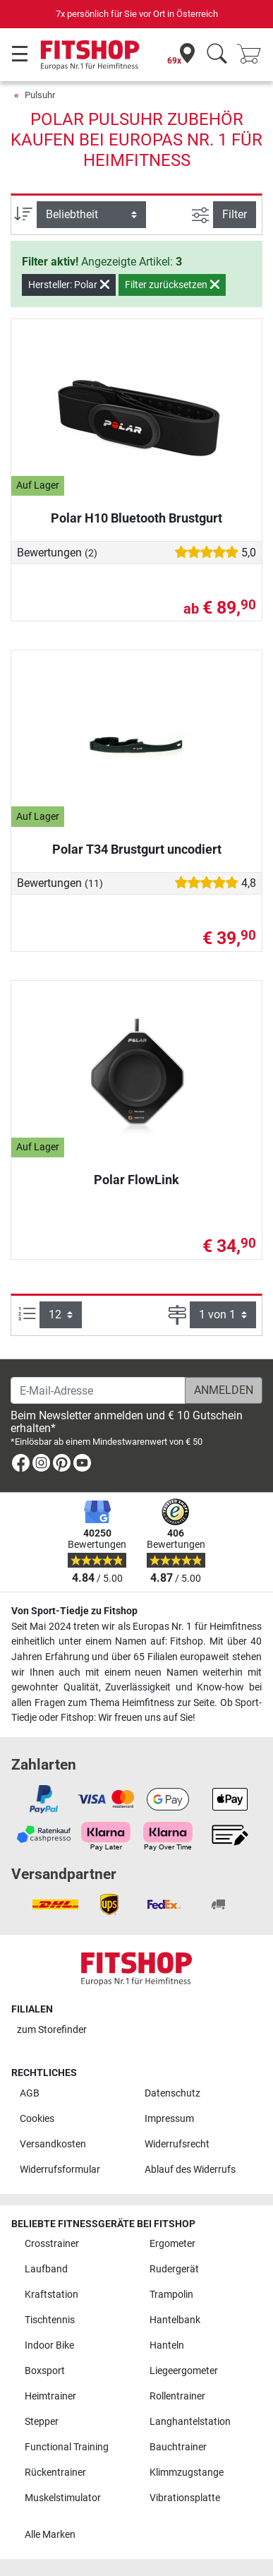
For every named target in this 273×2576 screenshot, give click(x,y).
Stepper (42, 2422)
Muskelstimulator (63, 2498)
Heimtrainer (50, 2396)
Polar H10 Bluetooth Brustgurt (136, 518)
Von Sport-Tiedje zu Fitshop (74, 1611)
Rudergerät (174, 2269)
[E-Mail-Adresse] (98, 1390)
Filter (234, 214)
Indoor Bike (49, 2345)
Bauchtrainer (178, 2447)
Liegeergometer (184, 2371)
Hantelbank (175, 2320)
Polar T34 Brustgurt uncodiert (137, 849)
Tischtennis (50, 2320)
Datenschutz (172, 2093)
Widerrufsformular (60, 2170)
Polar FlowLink (136, 1179)
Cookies (37, 2119)
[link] (21, 1465)
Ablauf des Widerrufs (190, 2170)
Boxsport (45, 2371)
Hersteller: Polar (68, 284)
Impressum (169, 2119)
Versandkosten (53, 2144)
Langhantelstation (190, 2422)
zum (52, 2030)
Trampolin (171, 2295)
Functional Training (67, 2447)
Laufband (46, 2269)
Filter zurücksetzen (172, 284)
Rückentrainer (55, 2473)
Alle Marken (50, 2535)
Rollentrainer (177, 2396)
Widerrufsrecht (177, 2144)
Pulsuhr (40, 95)
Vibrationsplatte (185, 2498)
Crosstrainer (52, 2244)
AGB (30, 2093)
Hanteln (167, 2345)
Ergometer (172, 2244)
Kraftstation (51, 2295)
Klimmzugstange (187, 2473)
